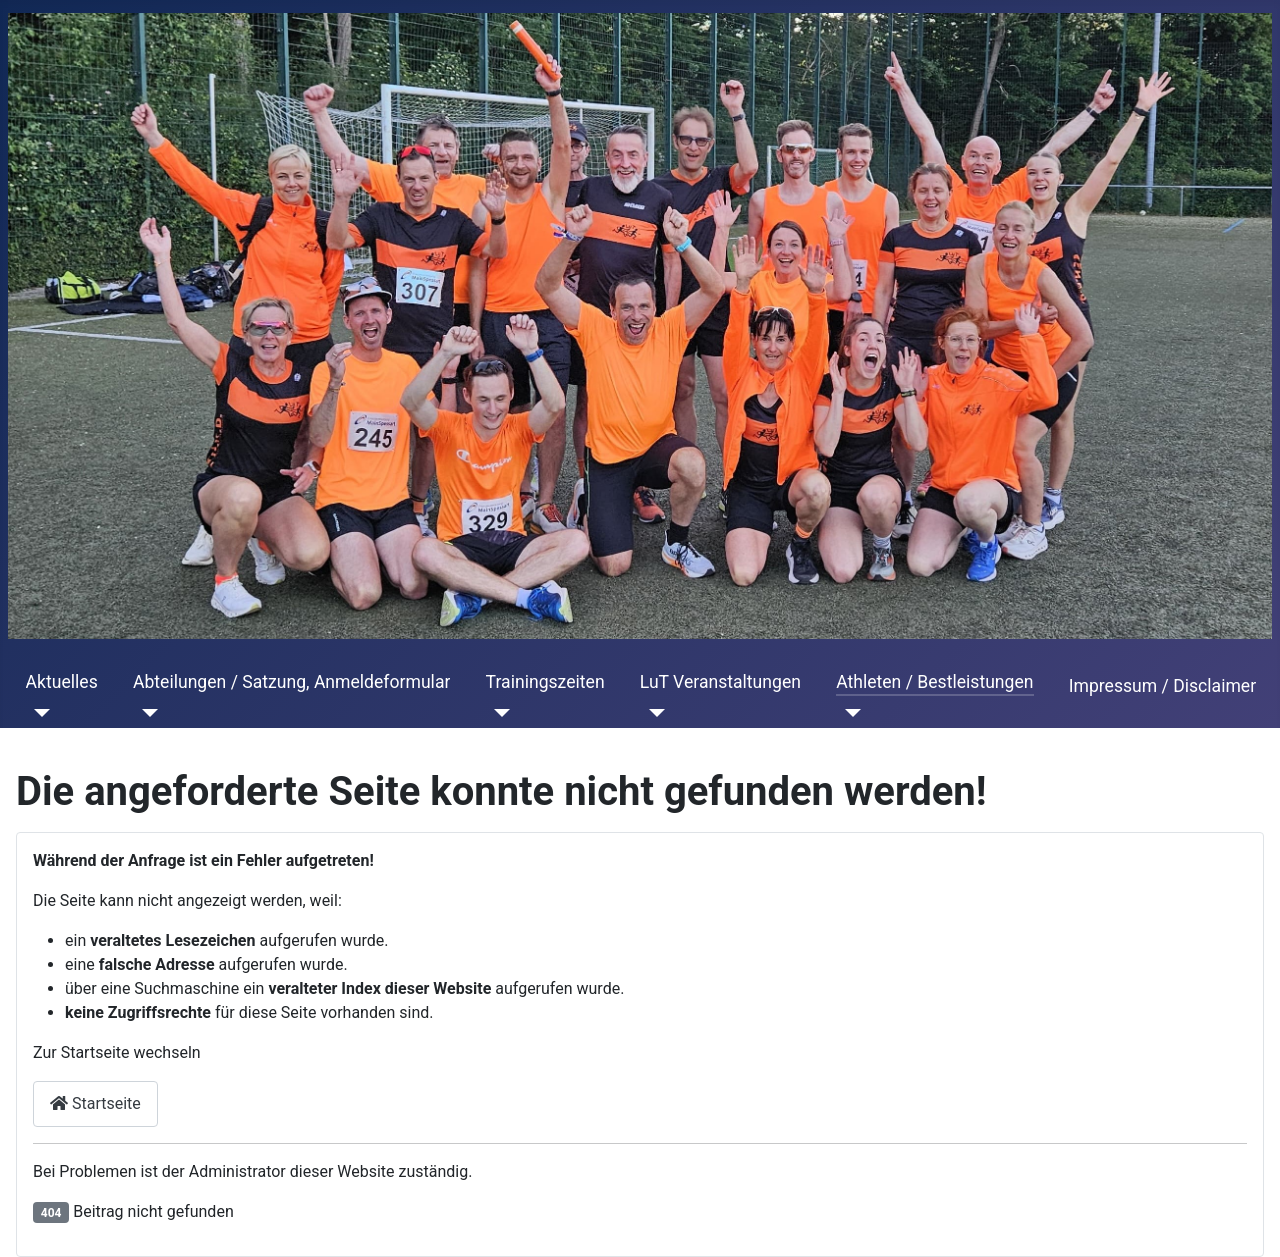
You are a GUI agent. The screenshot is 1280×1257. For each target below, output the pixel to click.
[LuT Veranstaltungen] (652, 713)
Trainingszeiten (545, 682)
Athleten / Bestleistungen (934, 682)
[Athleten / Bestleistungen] (848, 713)
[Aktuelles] (38, 713)
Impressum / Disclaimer (1162, 686)
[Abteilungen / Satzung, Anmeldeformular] (145, 713)
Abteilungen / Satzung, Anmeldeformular (291, 682)
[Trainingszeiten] (498, 713)
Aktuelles (62, 682)
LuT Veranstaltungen (720, 682)
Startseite (95, 1103)
